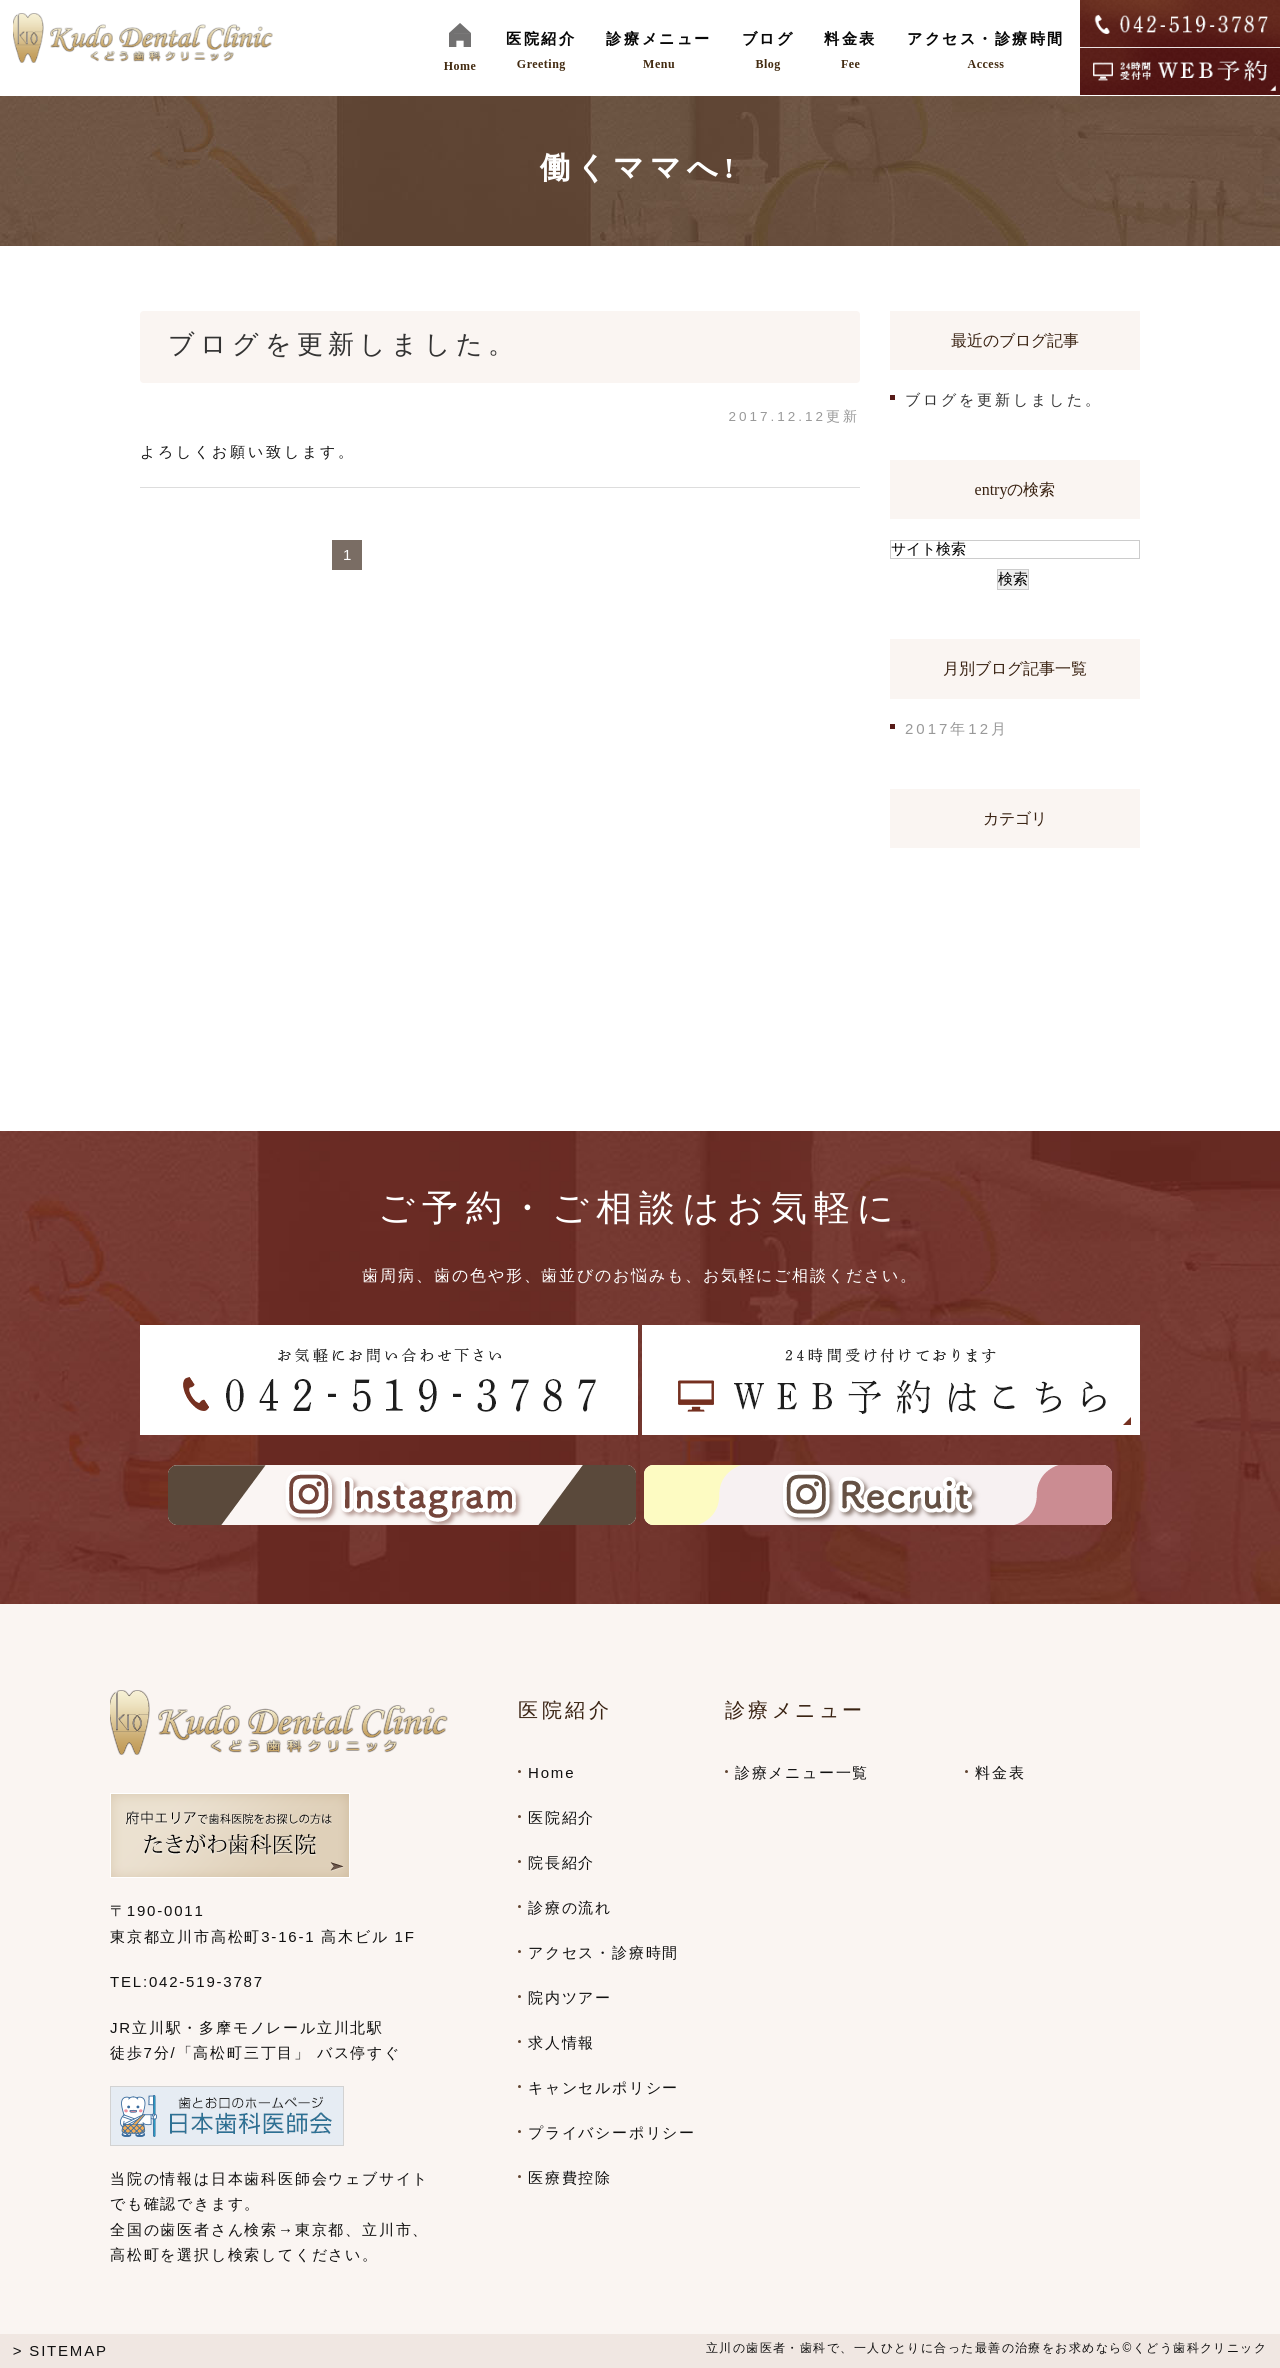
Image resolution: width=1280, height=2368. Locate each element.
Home (551, 1772)
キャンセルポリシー (603, 2087)
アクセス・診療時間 (603, 1952)
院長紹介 (561, 1862)
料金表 (1000, 1772)
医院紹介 (561, 1817)
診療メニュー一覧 (802, 1772)
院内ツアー (570, 1997)
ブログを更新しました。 (343, 344)
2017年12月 (957, 728)
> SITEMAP (60, 2350)
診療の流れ (570, 1907)
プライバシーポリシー (612, 2132)
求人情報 (561, 2042)
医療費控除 (570, 2177)
